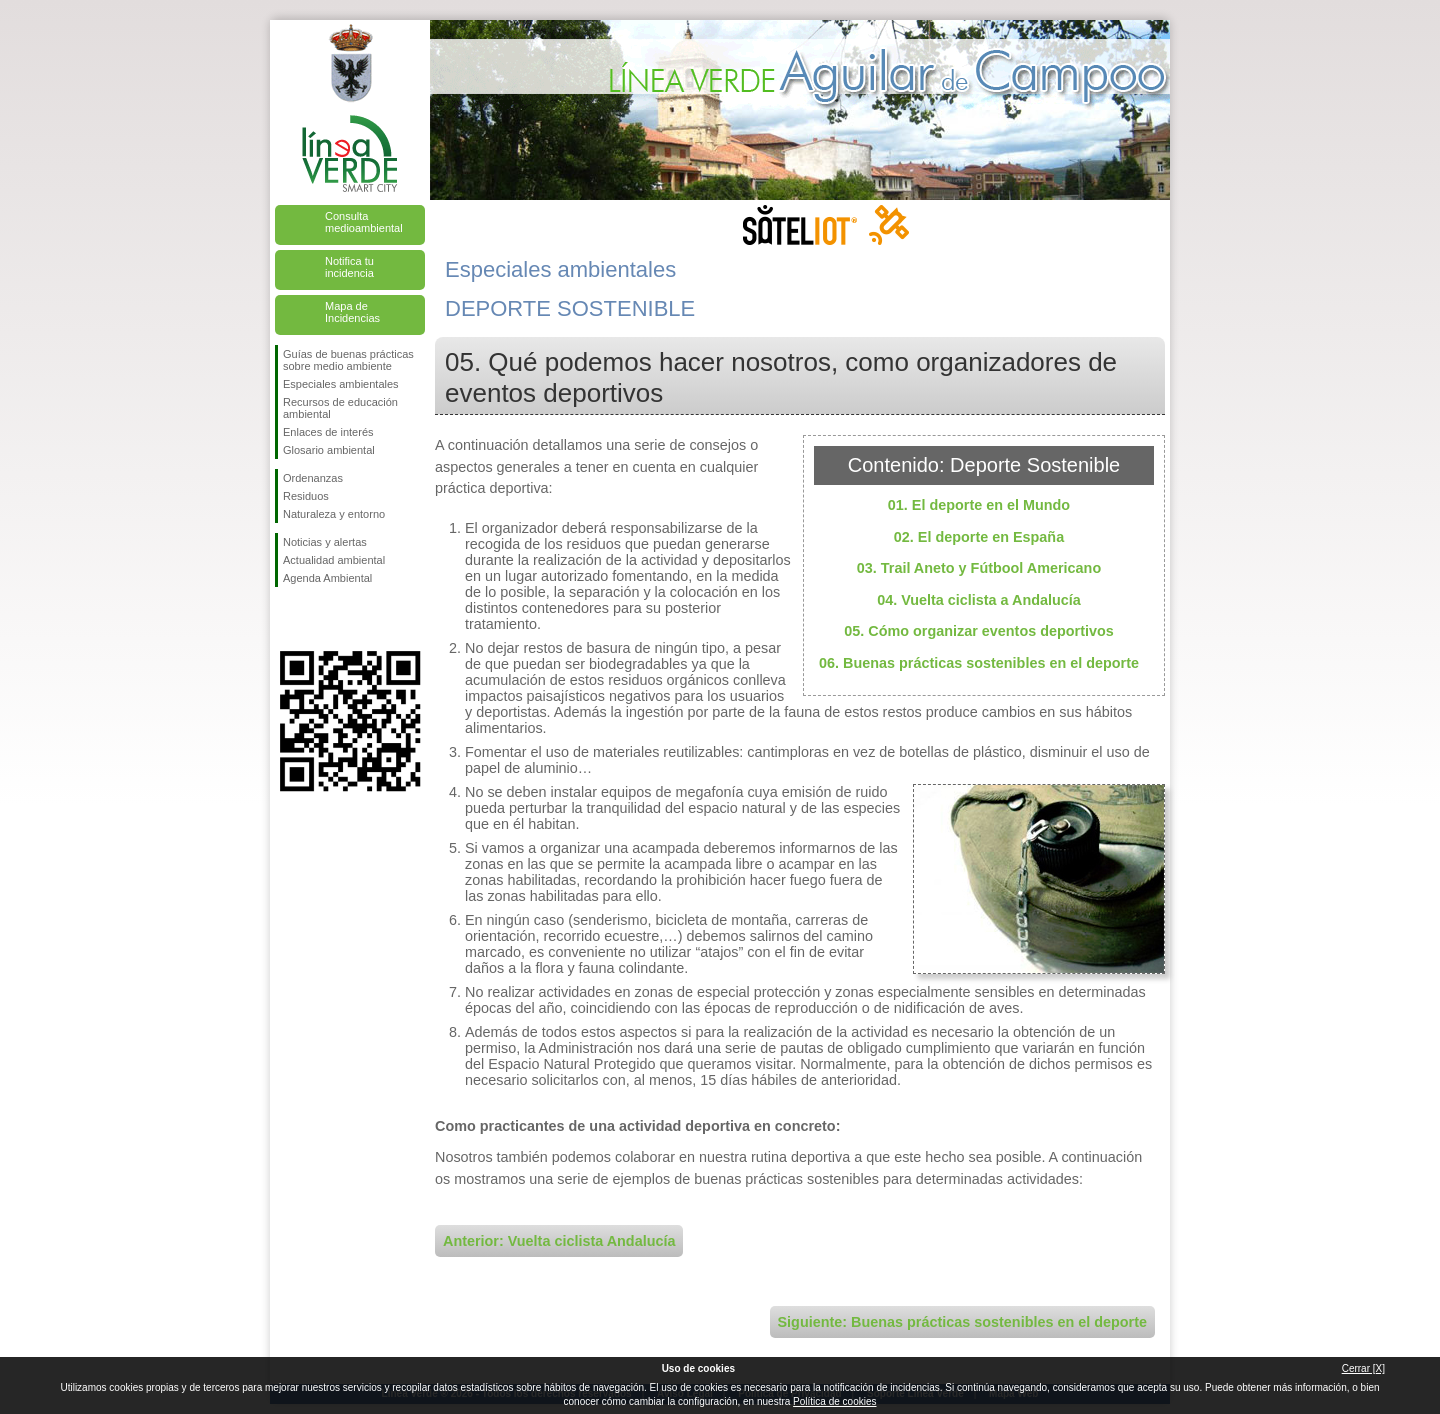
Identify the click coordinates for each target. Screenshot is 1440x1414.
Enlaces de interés (328, 432)
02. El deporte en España (979, 537)
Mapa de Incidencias (352, 312)
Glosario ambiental (329, 450)
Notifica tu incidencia (349, 267)
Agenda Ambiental (327, 578)
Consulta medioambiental (364, 222)
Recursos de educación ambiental (340, 408)
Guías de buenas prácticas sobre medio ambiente (348, 360)
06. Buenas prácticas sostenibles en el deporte (979, 663)
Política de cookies (834, 1401)
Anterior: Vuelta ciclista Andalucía (559, 1241)
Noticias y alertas (325, 542)
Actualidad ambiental (334, 560)
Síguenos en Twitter (320, 619)
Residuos (306, 496)
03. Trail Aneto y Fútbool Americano (979, 568)
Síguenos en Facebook (287, 619)
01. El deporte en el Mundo (979, 505)
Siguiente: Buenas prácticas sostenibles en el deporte (962, 1322)
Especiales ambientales (341, 384)
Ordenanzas (313, 478)
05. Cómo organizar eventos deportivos (979, 631)
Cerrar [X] (1363, 1368)
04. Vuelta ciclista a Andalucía (979, 600)
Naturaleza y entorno (334, 514)
